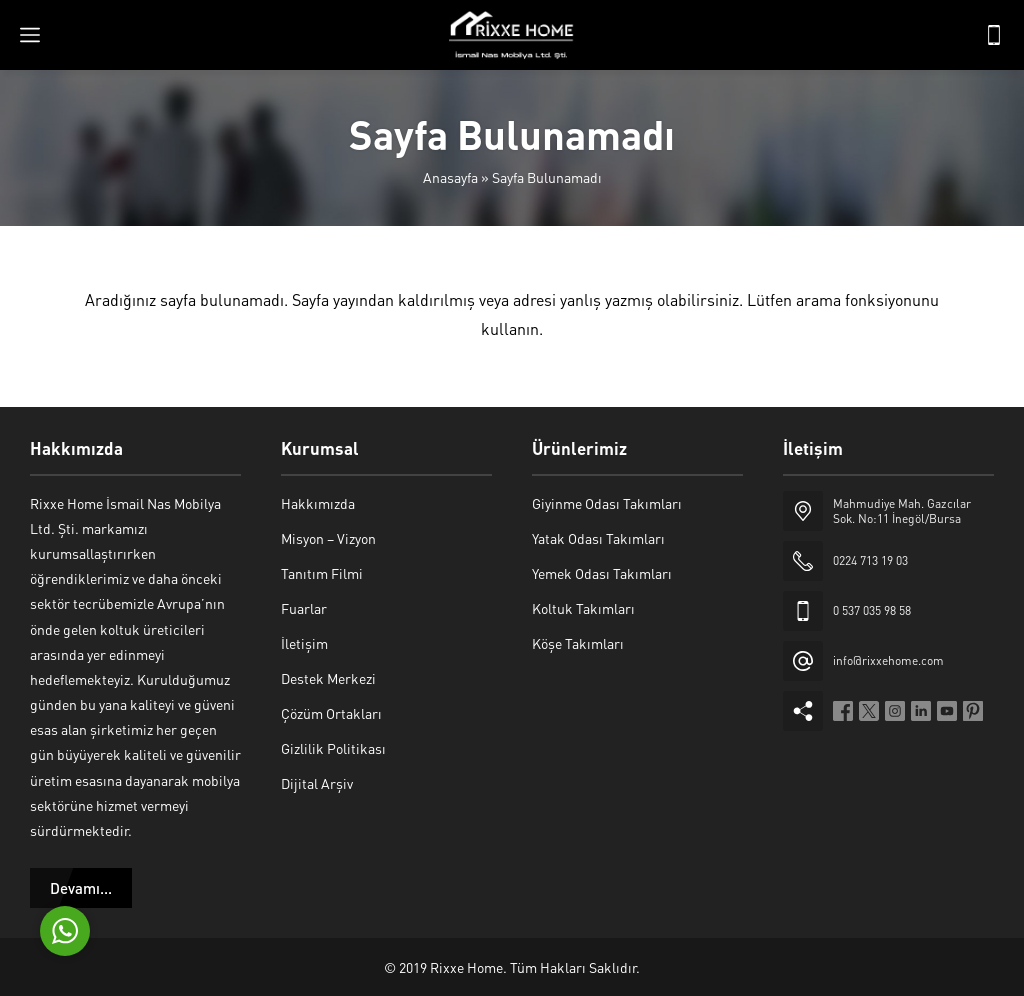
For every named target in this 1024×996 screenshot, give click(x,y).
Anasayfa (450, 177)
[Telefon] (994, 35)
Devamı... (81, 888)
